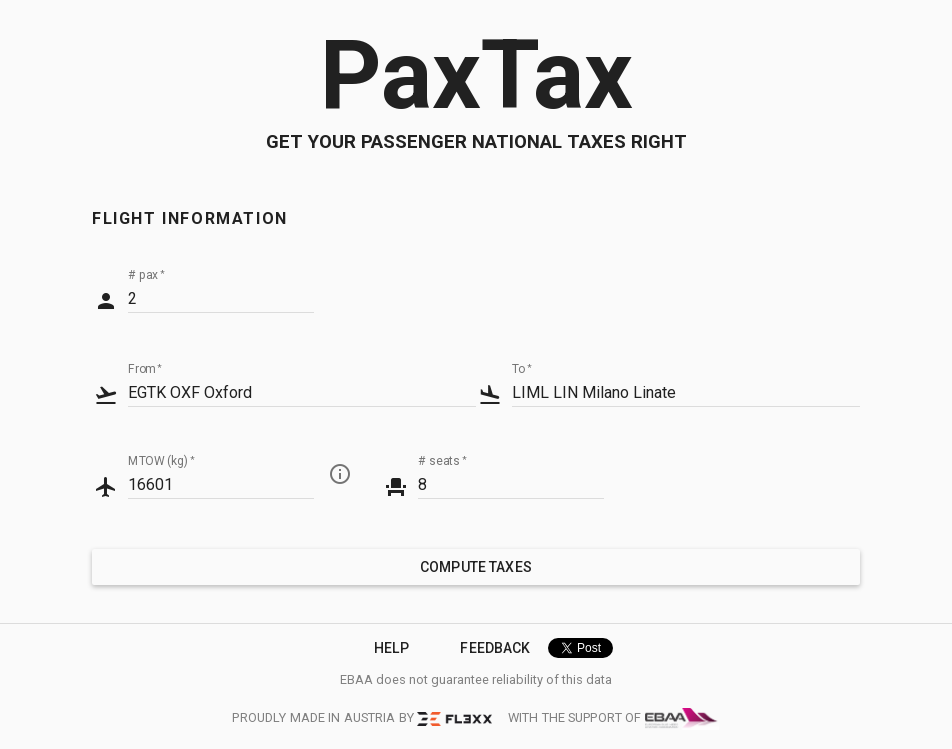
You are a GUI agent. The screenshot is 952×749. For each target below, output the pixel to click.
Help (391, 648)
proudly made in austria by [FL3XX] (361, 718)
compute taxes (476, 567)
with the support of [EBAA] (614, 719)
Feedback (495, 648)
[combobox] (302, 392)
